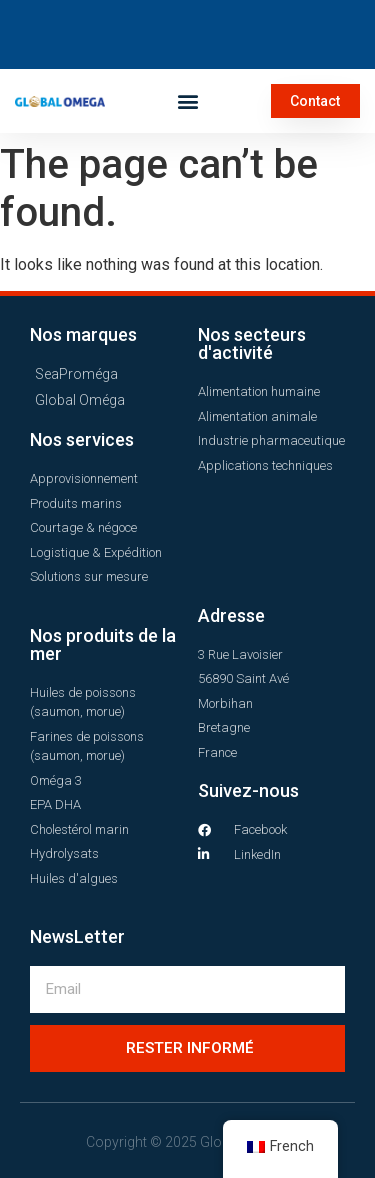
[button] (187, 100)
